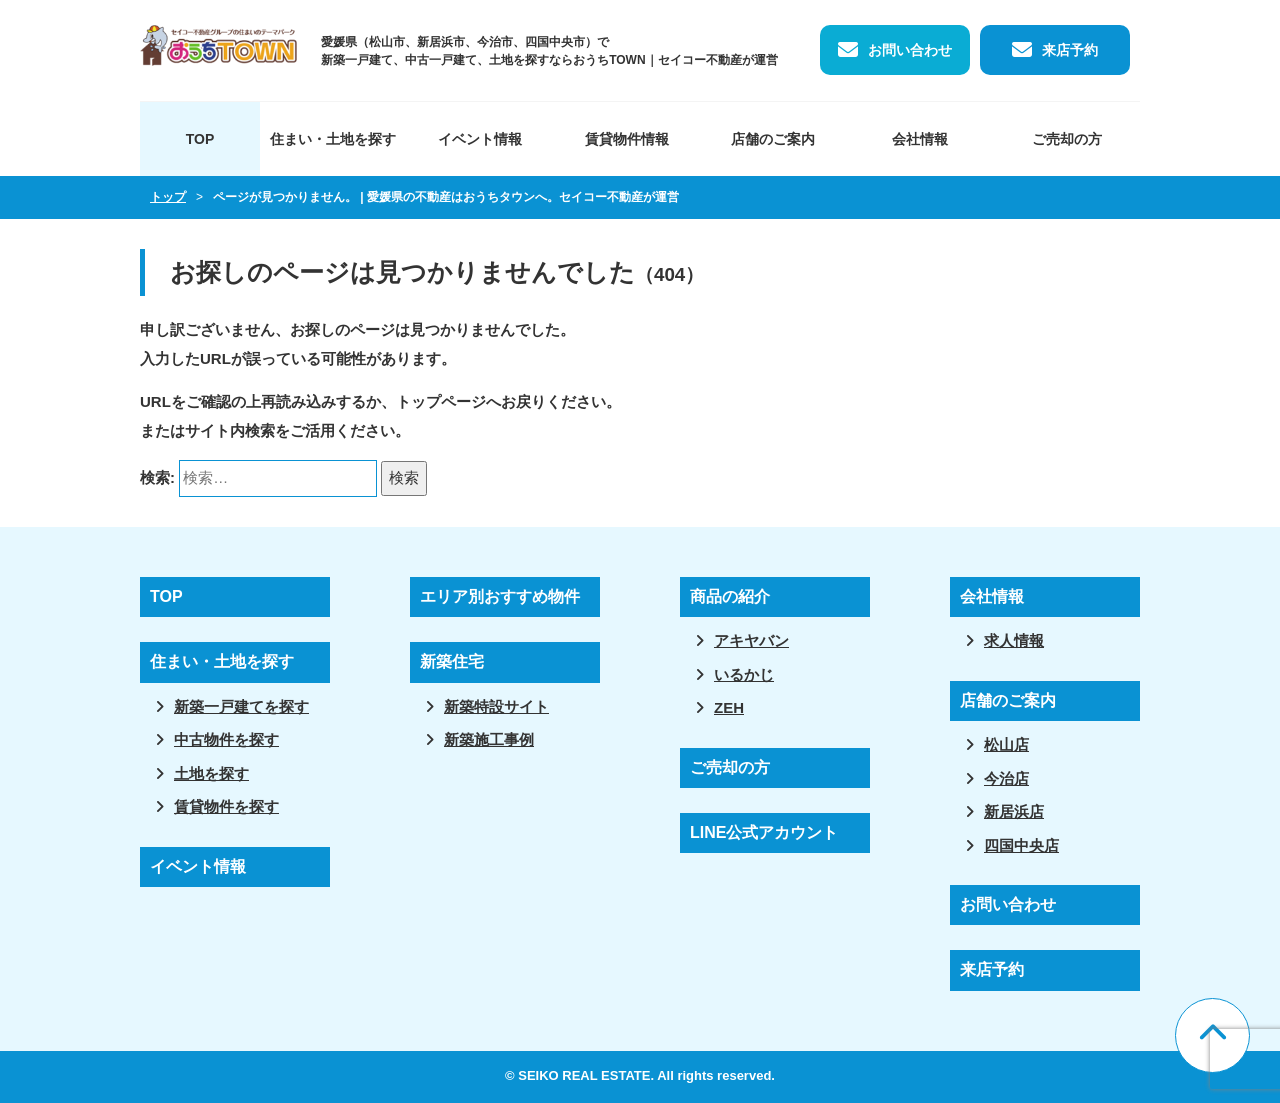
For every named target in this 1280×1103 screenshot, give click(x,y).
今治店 (1006, 778)
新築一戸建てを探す (241, 706)
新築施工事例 (489, 739)
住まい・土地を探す (333, 139)
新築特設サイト (496, 706)
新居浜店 (1014, 811)
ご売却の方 (1067, 139)
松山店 (1006, 744)
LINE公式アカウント (764, 832)
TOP (200, 139)
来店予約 (1070, 50)
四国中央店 (1021, 845)
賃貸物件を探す (226, 806)
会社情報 (920, 139)
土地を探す (211, 773)
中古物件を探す (226, 739)
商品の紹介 (730, 596)
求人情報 (1014, 640)
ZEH (729, 707)
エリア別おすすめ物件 (500, 596)
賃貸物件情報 (627, 139)
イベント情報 (480, 139)
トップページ (441, 401)
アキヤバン (751, 640)
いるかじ (744, 674)
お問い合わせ (910, 50)
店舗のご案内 (773, 139)
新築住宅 (452, 661)
